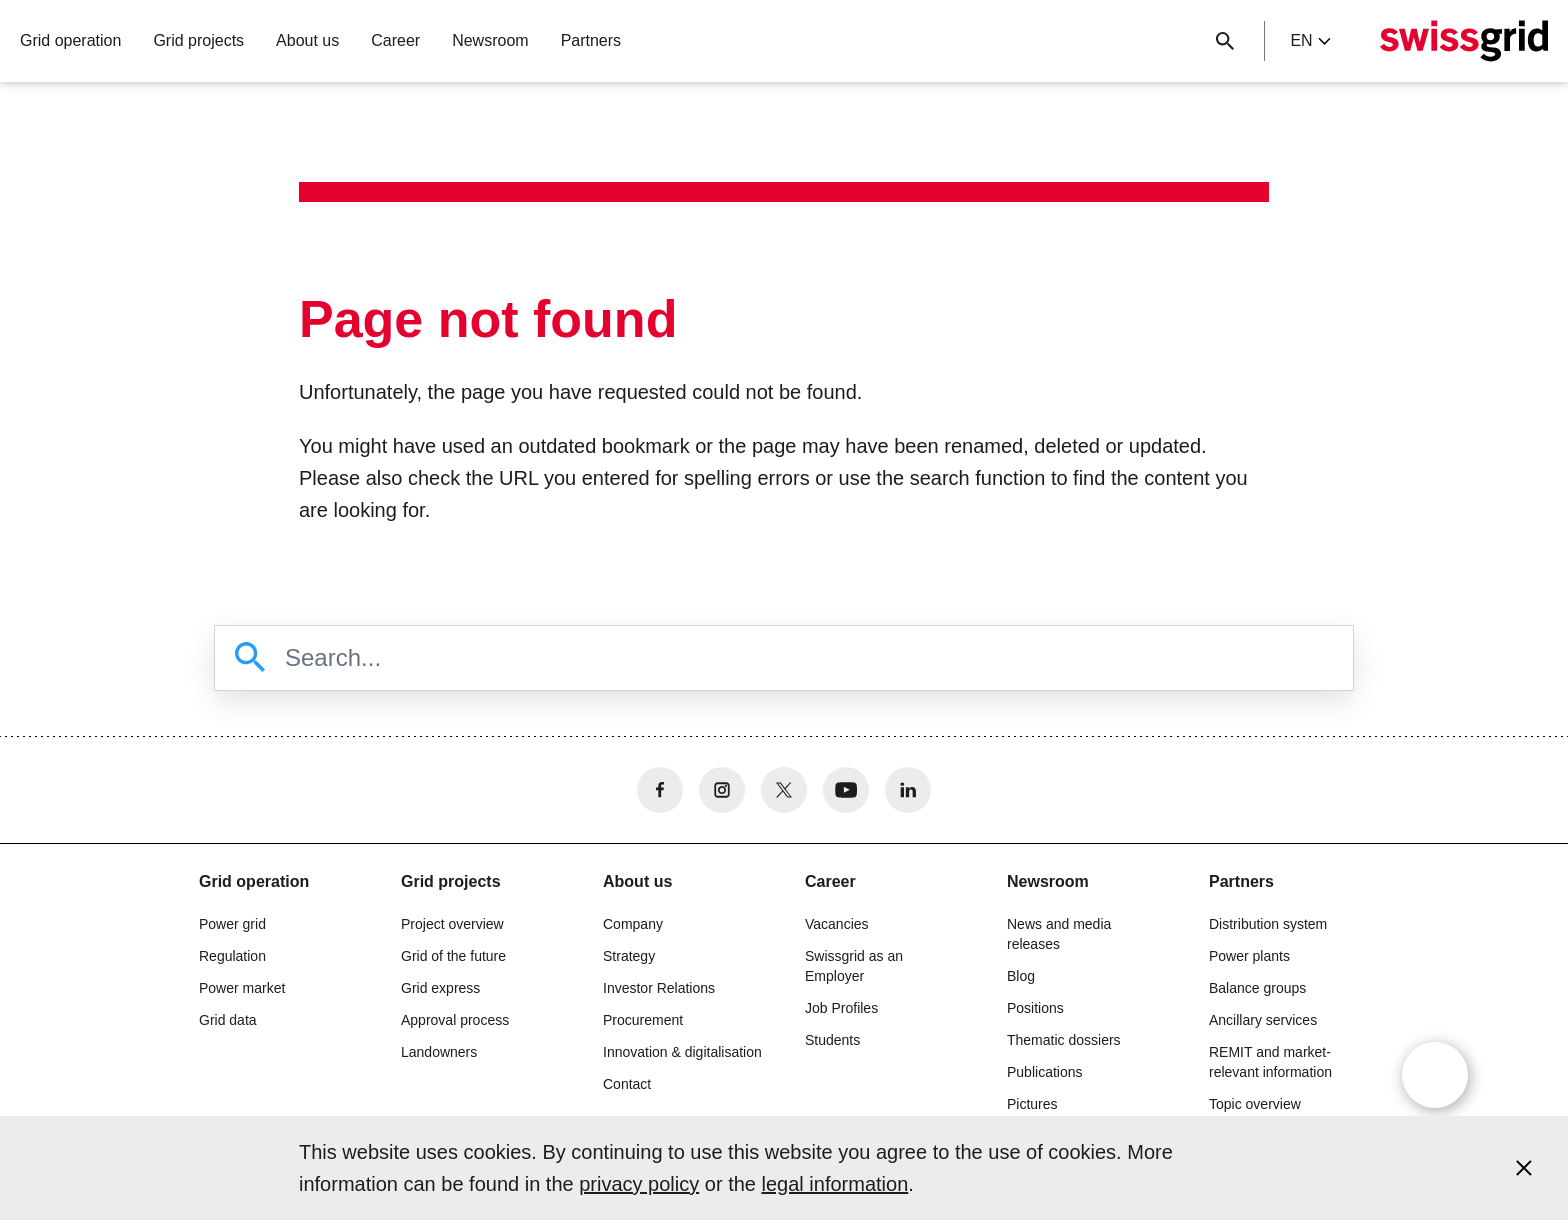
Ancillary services (1263, 1020)
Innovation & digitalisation (682, 1052)
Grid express (440, 988)
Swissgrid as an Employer (854, 966)
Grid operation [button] (70, 40)
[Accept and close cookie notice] (1524, 1168)
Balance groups (1257, 988)
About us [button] (307, 40)
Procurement (643, 1020)
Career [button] (395, 40)
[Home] (1464, 41)
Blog (1021, 976)
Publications (1045, 1072)
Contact (627, 1084)
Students (832, 1040)
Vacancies (837, 924)
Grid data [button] (228, 1020)
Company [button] (633, 924)
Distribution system (1268, 924)
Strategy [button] (629, 956)
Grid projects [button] (198, 40)
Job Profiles (841, 1008)
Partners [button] (591, 40)
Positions (1035, 1008)
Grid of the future (453, 956)
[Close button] (1225, 41)
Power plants (1249, 956)
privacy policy (639, 1184)
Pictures (1032, 1104)
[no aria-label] (660, 790)
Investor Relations (659, 988)
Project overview (452, 924)
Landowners (439, 1052)
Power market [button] (242, 988)
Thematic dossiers (1064, 1040)
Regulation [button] (232, 956)
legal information (835, 1184)
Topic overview (1255, 1104)
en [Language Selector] (1310, 40)
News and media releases (1059, 934)
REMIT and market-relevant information (1270, 1062)
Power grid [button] (232, 924)
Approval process (455, 1020)
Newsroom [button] (490, 40)
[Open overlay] (1435, 1075)
